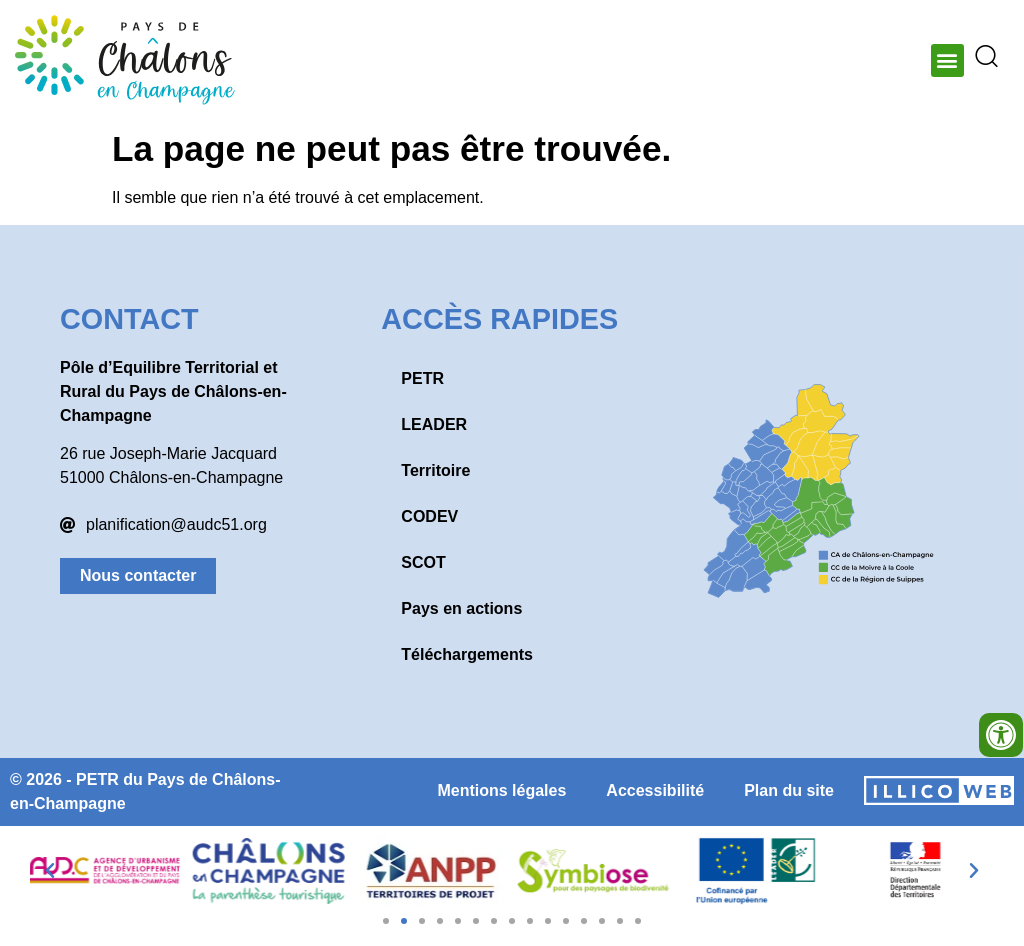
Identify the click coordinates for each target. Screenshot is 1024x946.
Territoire (435, 470)
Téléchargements (467, 654)
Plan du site (789, 790)
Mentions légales (501, 790)
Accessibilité (655, 790)
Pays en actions (461, 608)
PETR (422, 378)
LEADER (434, 424)
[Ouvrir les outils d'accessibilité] (1001, 735)
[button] (947, 60)
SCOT (423, 562)
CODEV (429, 516)
